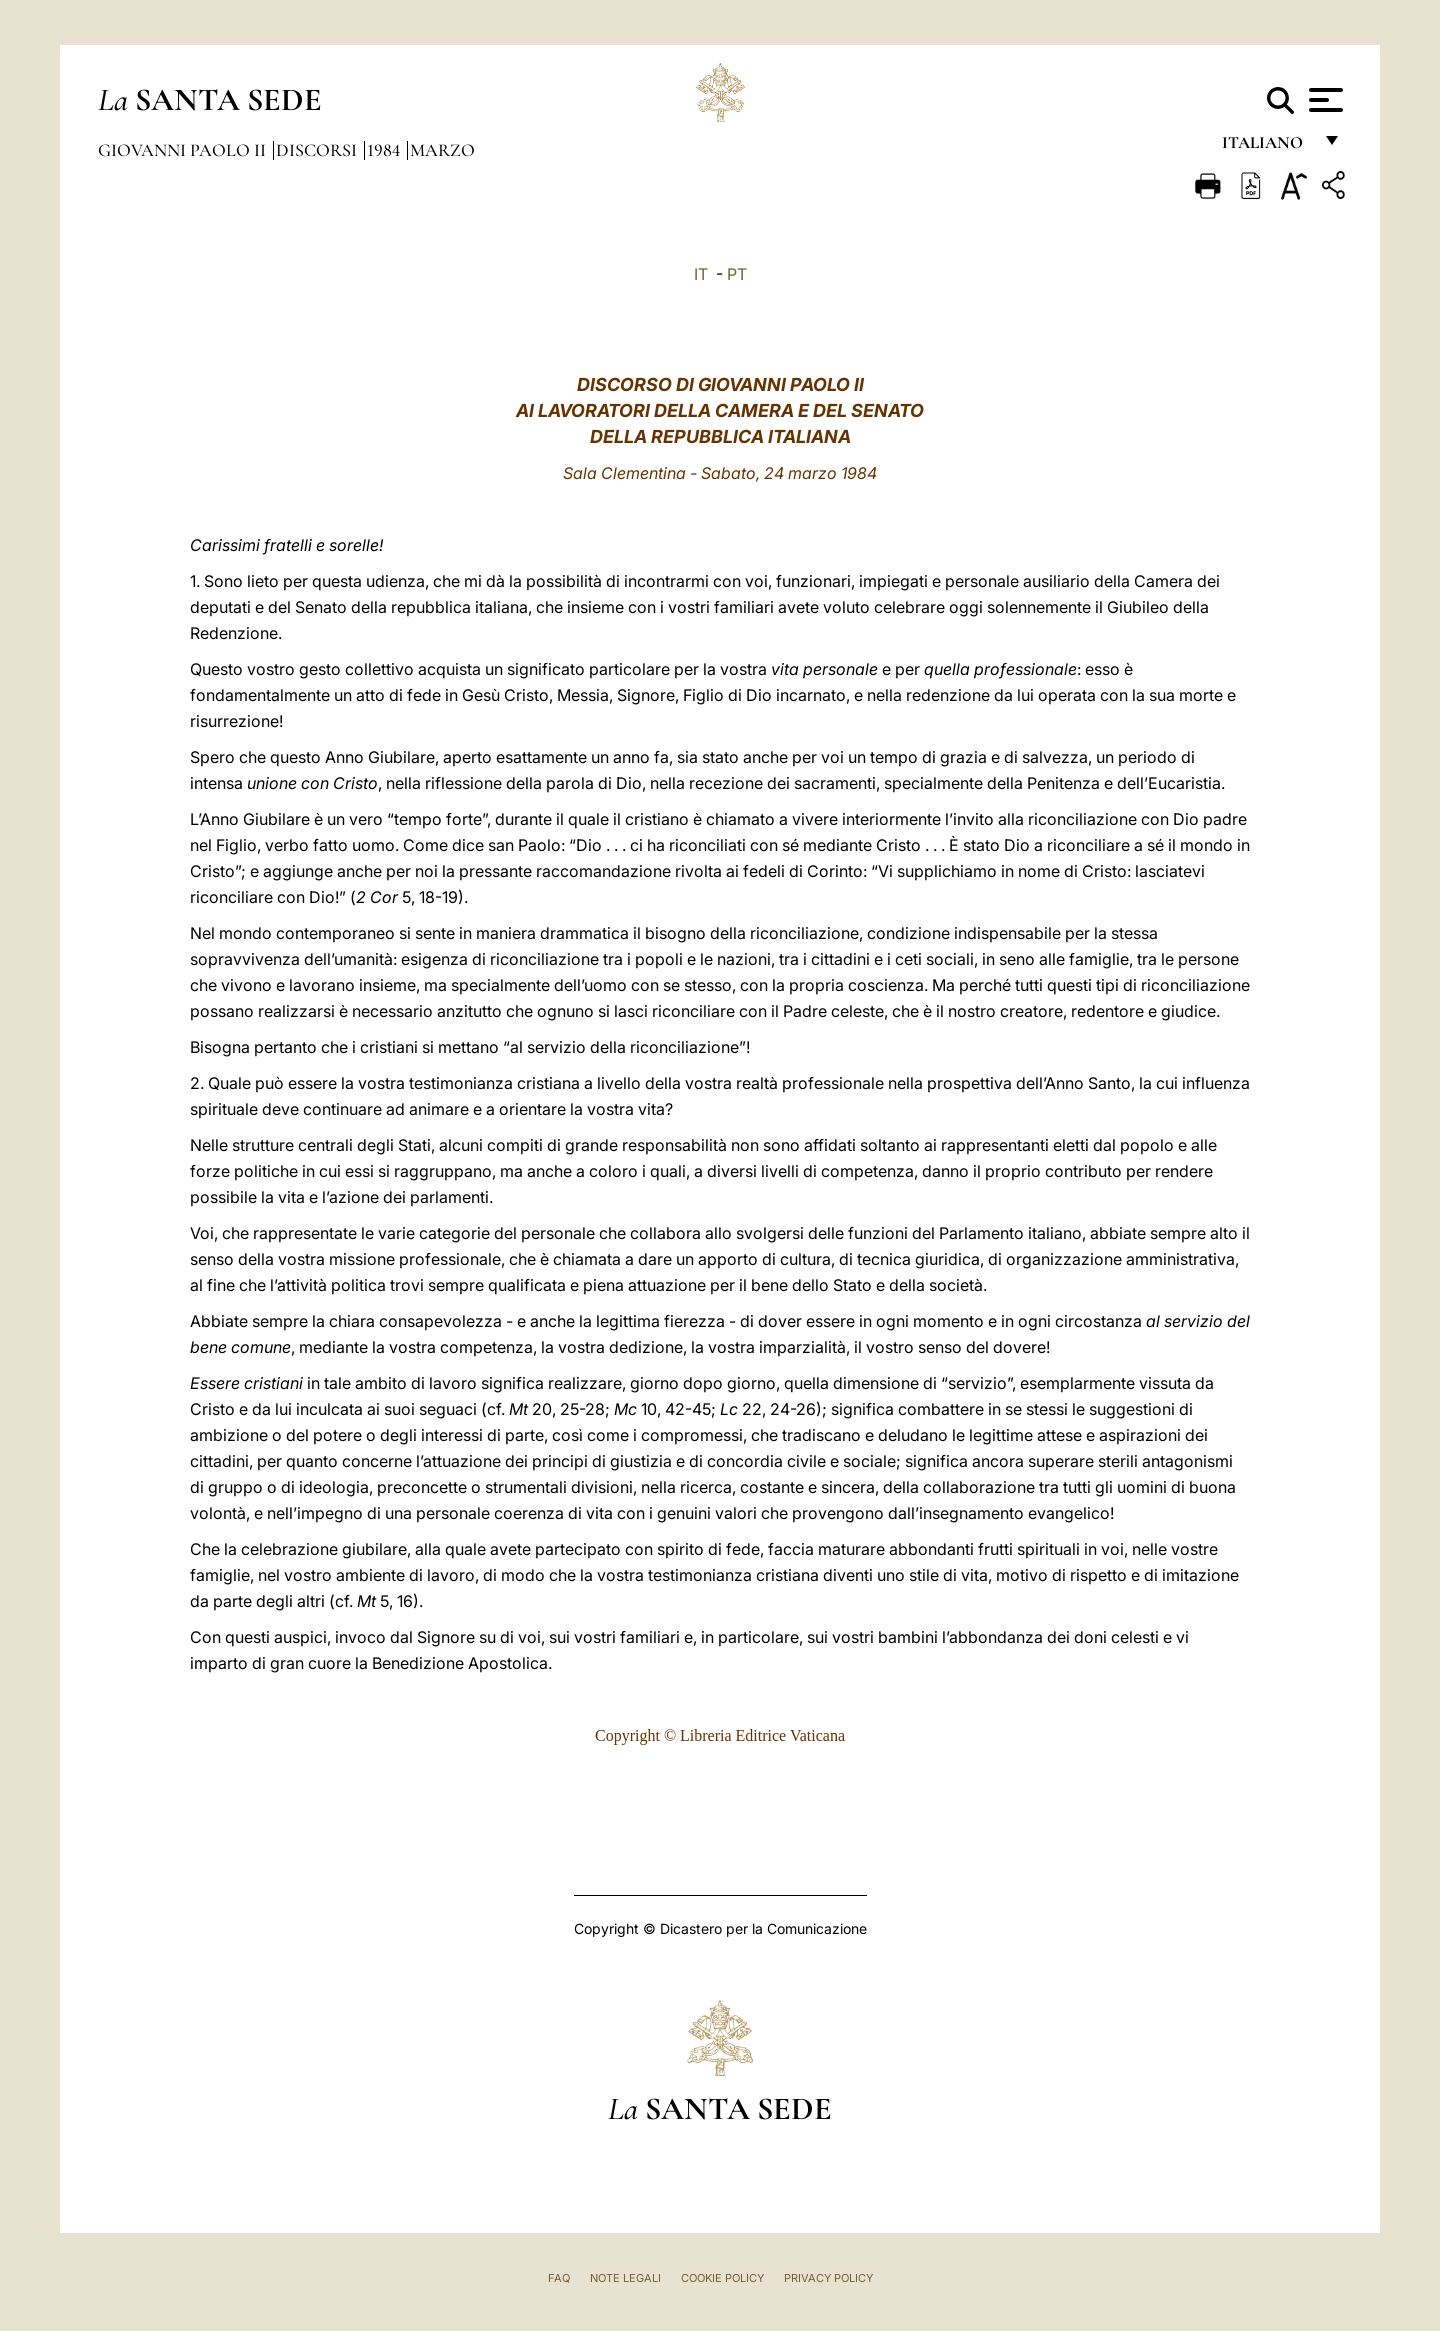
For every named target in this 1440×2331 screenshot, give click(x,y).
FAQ (559, 2278)
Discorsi (318, 150)
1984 (385, 150)
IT (701, 274)
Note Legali (625, 2278)
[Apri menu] (1323, 100)
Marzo (442, 150)
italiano (1266, 147)
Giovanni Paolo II (184, 150)
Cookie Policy (722, 2278)
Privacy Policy (828, 2278)
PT (737, 274)
